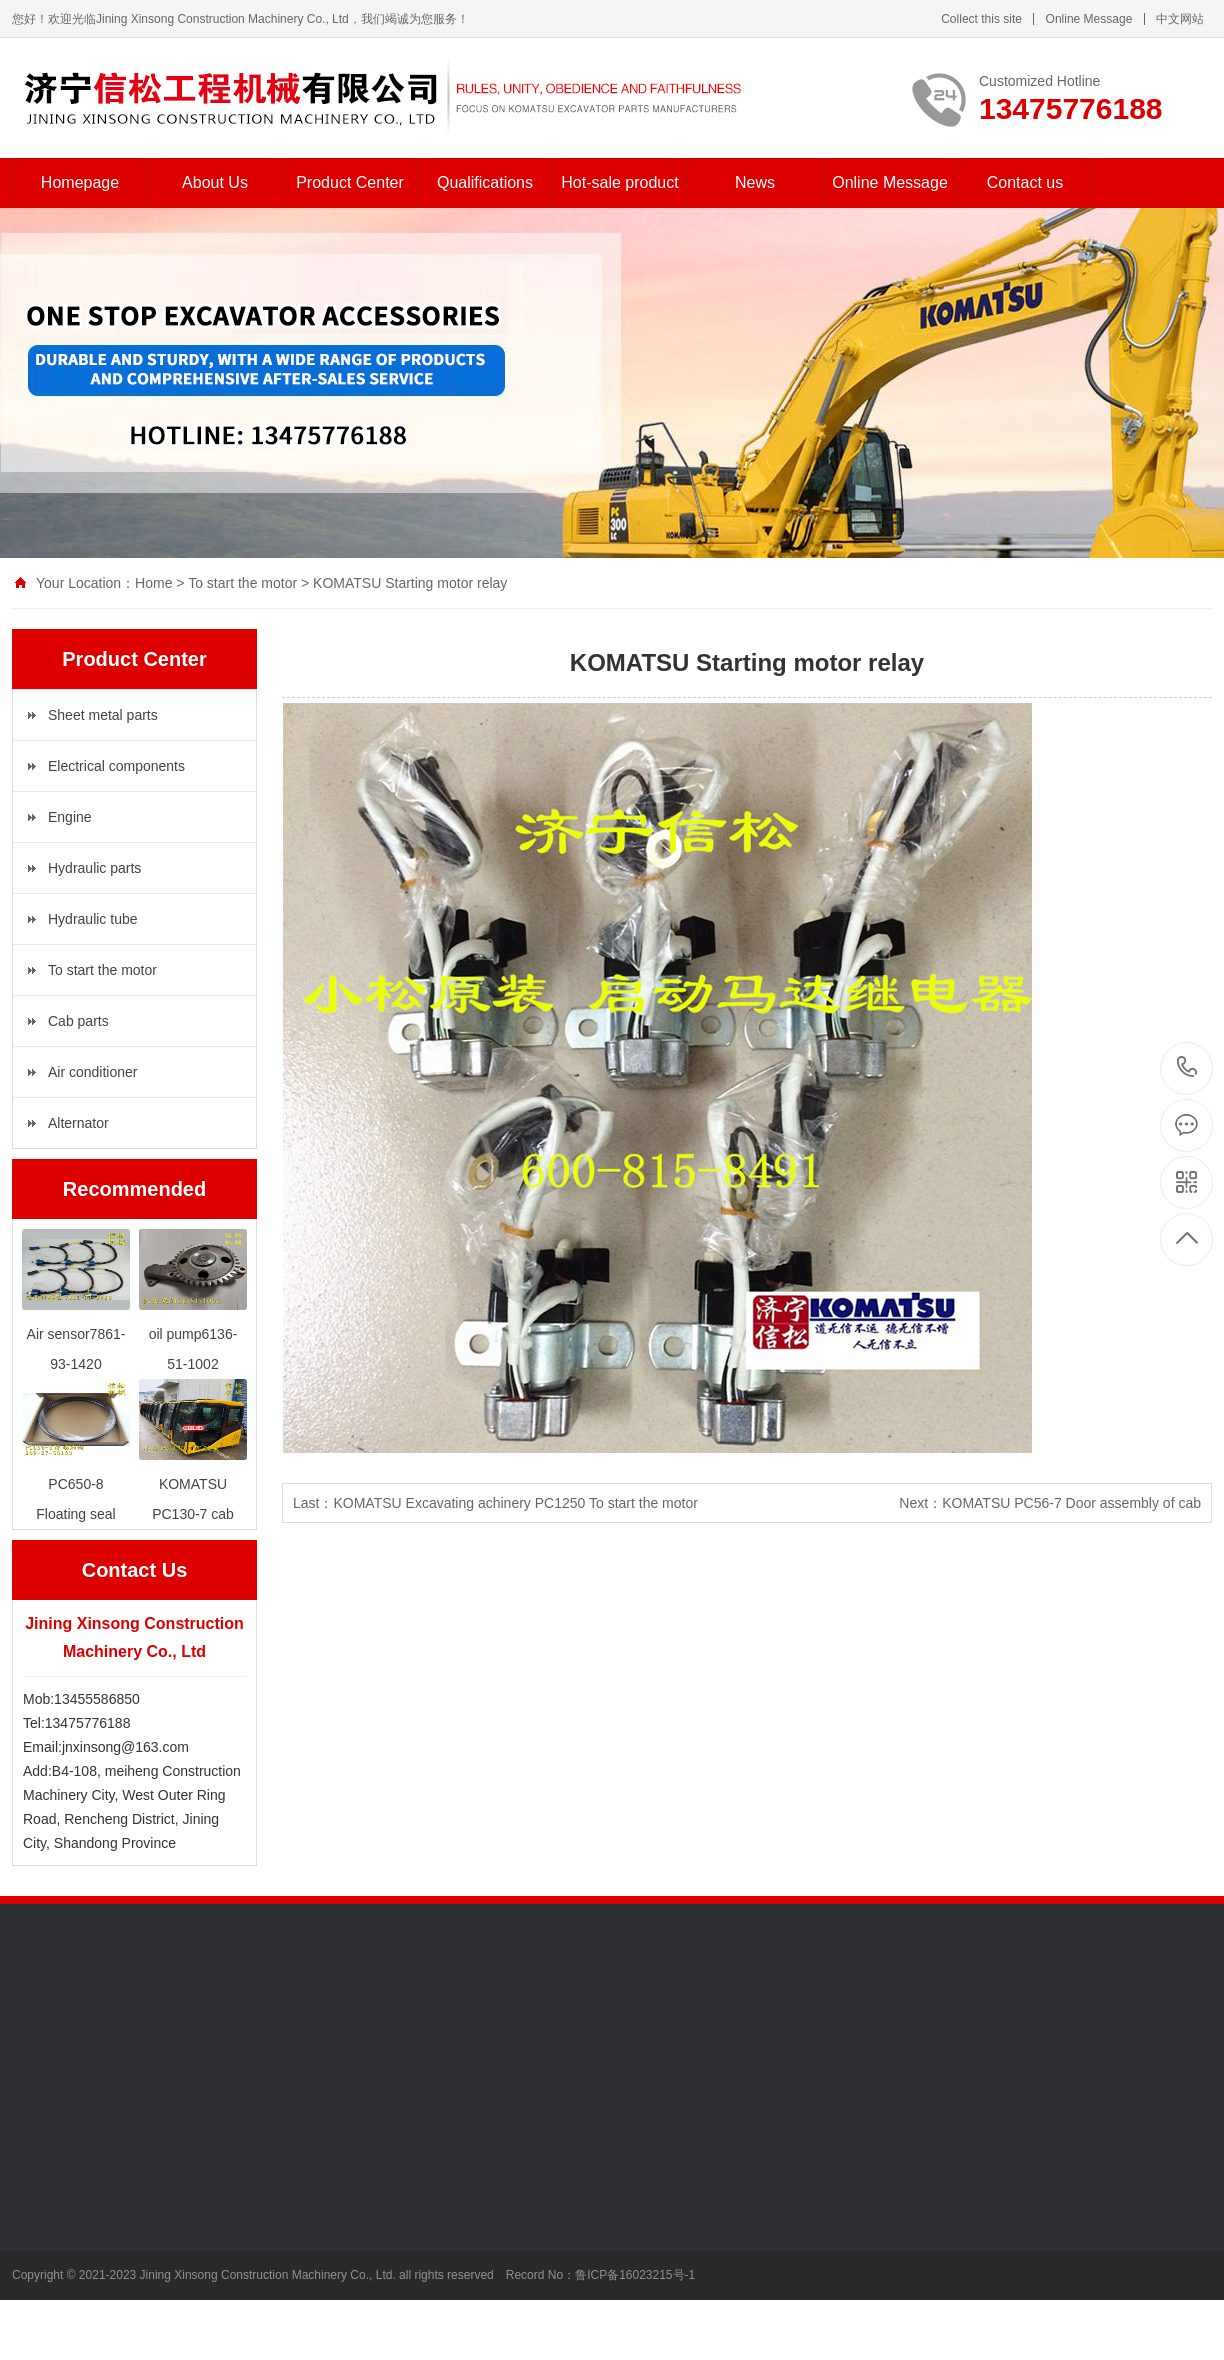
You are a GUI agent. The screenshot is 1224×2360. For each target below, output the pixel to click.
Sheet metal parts (103, 715)
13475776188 (1187, 1067)
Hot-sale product (619, 182)
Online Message (1089, 19)
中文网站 (1180, 19)
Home (153, 583)
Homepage (80, 182)
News (755, 182)
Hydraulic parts (94, 868)
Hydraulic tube (93, 919)
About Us (215, 182)
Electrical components (116, 766)
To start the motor (242, 583)
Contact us (1025, 182)
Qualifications (485, 182)
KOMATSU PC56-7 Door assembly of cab (1071, 1503)
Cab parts (78, 1021)
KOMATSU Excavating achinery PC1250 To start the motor (515, 1503)
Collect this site (981, 19)
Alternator (78, 1123)
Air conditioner (93, 1072)
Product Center (350, 182)
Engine (70, 817)
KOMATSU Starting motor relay (410, 583)
